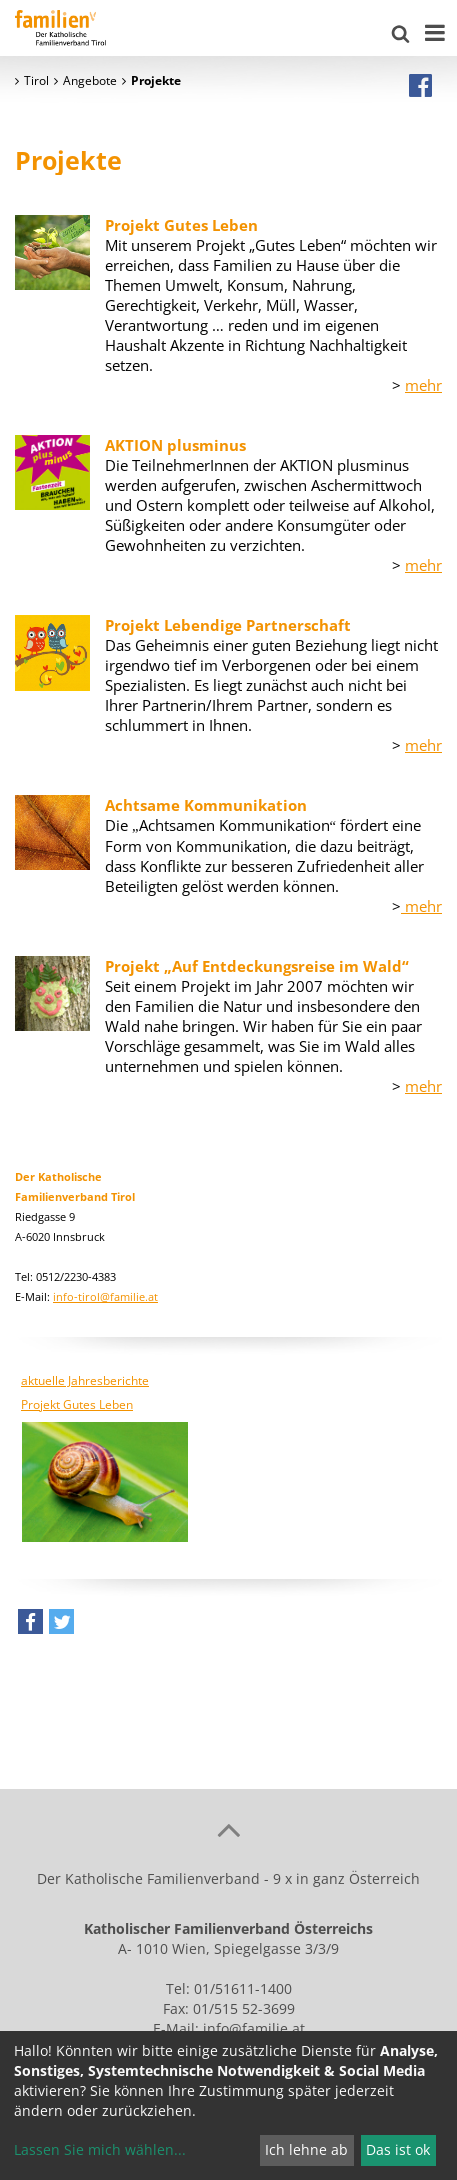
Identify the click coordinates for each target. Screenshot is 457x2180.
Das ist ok (398, 2149)
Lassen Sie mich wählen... (100, 2149)
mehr (423, 385)
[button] (30, 1626)
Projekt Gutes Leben (77, 1404)
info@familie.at (254, 2028)
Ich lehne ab (306, 2149)
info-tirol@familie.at (105, 1296)
